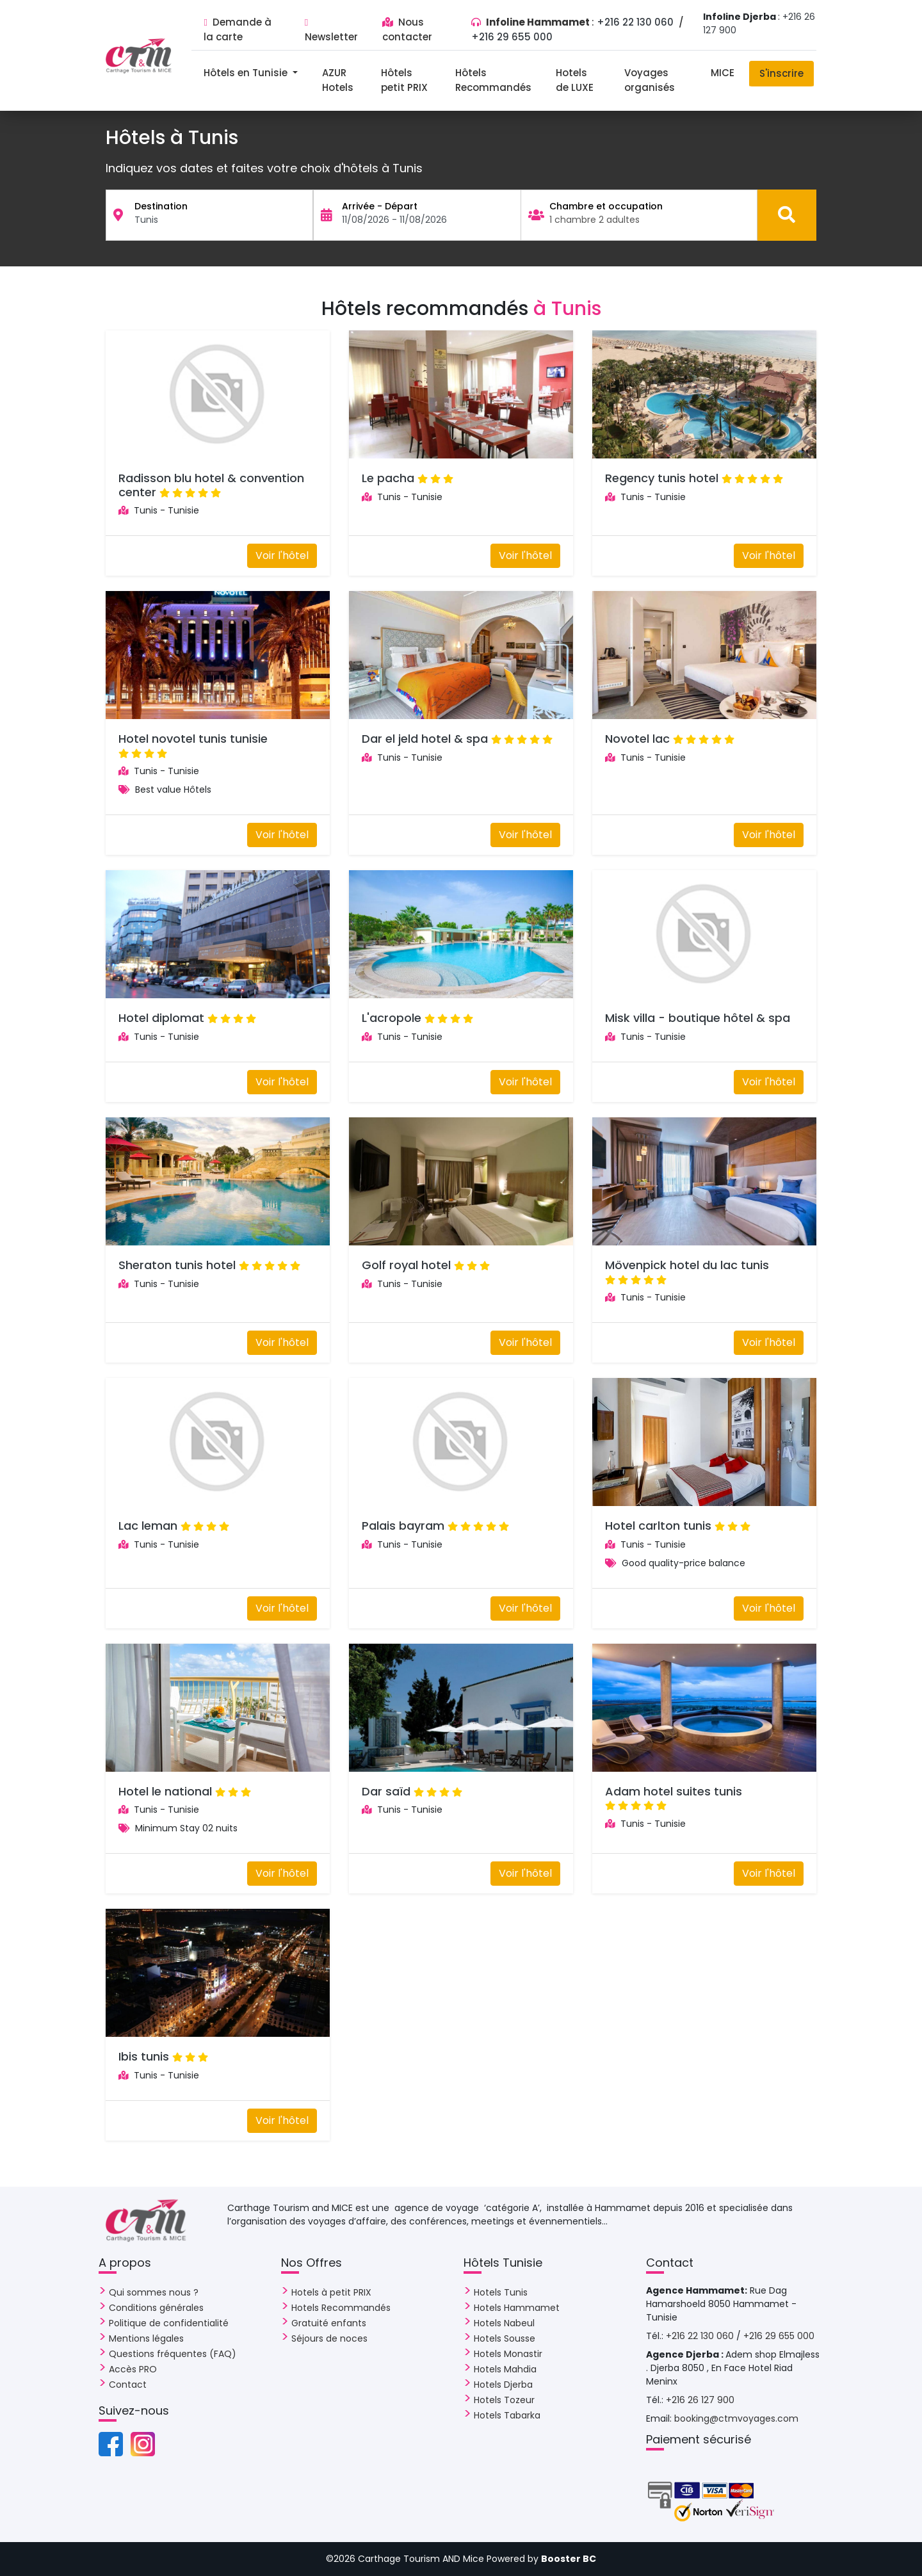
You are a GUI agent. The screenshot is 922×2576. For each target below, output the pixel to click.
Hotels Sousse (504, 2338)
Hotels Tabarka (507, 2415)
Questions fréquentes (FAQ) (172, 2353)
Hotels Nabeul (504, 2323)
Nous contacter (407, 29)
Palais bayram (403, 1526)
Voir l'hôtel (282, 555)
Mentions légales (146, 2338)
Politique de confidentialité (169, 2323)
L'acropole (391, 1018)
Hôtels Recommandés (493, 80)
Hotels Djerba (503, 2384)
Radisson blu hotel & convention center (211, 485)
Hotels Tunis (501, 2292)
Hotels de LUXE (575, 80)
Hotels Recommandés (341, 2307)
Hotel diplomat (161, 1018)
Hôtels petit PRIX (404, 80)
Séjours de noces (329, 2338)
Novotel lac (637, 739)
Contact (128, 2384)
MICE (722, 72)
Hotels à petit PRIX (331, 2292)
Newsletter (331, 31)
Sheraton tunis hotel (177, 1265)
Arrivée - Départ (379, 206)
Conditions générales (156, 2307)
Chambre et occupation (606, 206)
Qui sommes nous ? (153, 2292)
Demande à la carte (237, 29)
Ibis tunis (143, 2056)
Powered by (541, 2558)
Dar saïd (386, 1791)
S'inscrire (781, 73)
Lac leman (147, 1526)
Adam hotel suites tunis (673, 1791)
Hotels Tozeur (504, 2400)
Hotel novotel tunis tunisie (193, 739)
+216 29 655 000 (512, 37)
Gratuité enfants (328, 2323)
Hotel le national (165, 1791)
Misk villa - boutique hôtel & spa (697, 1018)
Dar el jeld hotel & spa (425, 739)
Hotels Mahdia (505, 2369)
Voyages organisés (649, 80)
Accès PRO (133, 2369)
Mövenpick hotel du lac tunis (687, 1265)
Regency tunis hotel (661, 478)
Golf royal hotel (406, 1265)
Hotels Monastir (508, 2353)
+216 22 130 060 (636, 22)
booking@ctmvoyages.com (736, 2418)
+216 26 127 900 (700, 2400)
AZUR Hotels (337, 80)
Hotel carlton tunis (658, 1526)
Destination (161, 206)
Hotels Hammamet (517, 2307)
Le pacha (388, 478)
